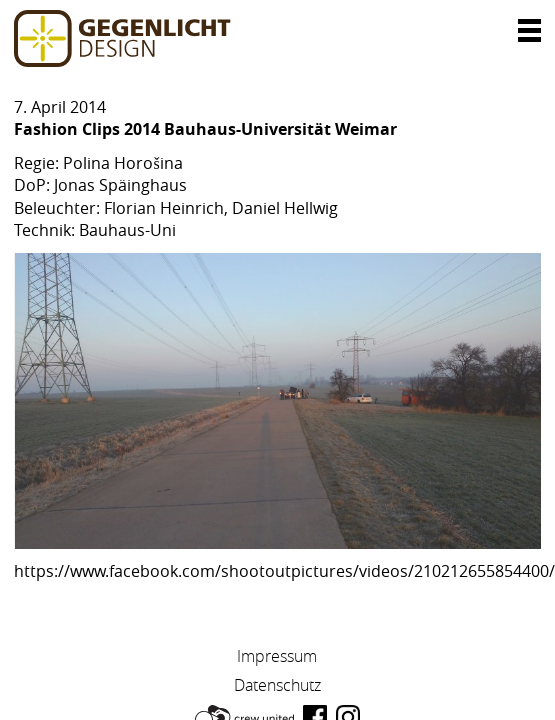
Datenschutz (277, 685)
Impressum (277, 656)
